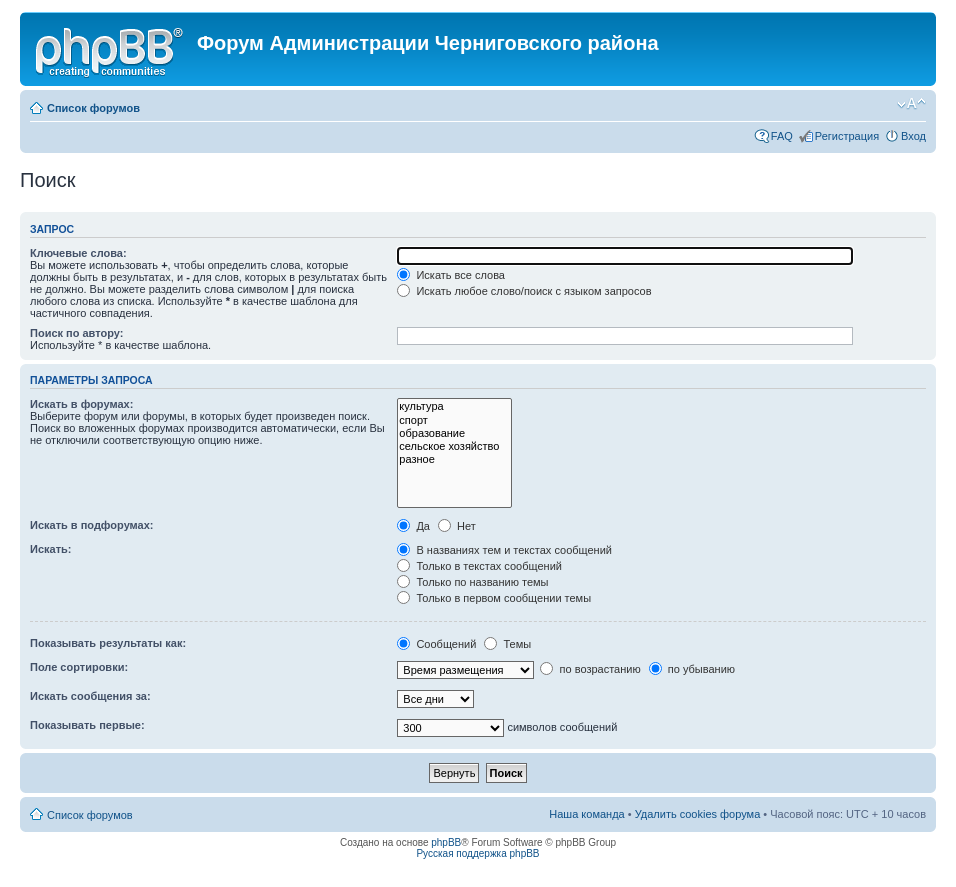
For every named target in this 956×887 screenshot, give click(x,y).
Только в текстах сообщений (479, 566)
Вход (913, 136)
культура (454, 406)
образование (454, 433)
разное (454, 459)
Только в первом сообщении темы (494, 598)
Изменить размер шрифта (911, 104)
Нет (457, 526)
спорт (454, 420)
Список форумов (93, 108)
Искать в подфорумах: (92, 525)
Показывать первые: (87, 725)
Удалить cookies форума (698, 814)
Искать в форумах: (81, 404)
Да (413, 526)
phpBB (446, 842)
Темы (507, 644)
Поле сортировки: (79, 667)
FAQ (782, 136)
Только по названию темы (472, 582)
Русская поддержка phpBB (477, 853)
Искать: (50, 549)
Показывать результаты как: (108, 643)
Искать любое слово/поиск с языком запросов (524, 291)
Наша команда (586, 814)
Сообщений (436, 644)
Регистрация (847, 136)
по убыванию (692, 669)
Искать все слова (451, 275)
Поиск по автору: (76, 333)
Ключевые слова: (78, 253)
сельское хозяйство (454, 446)
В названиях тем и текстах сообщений (504, 550)
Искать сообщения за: (90, 696)
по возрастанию (590, 669)
